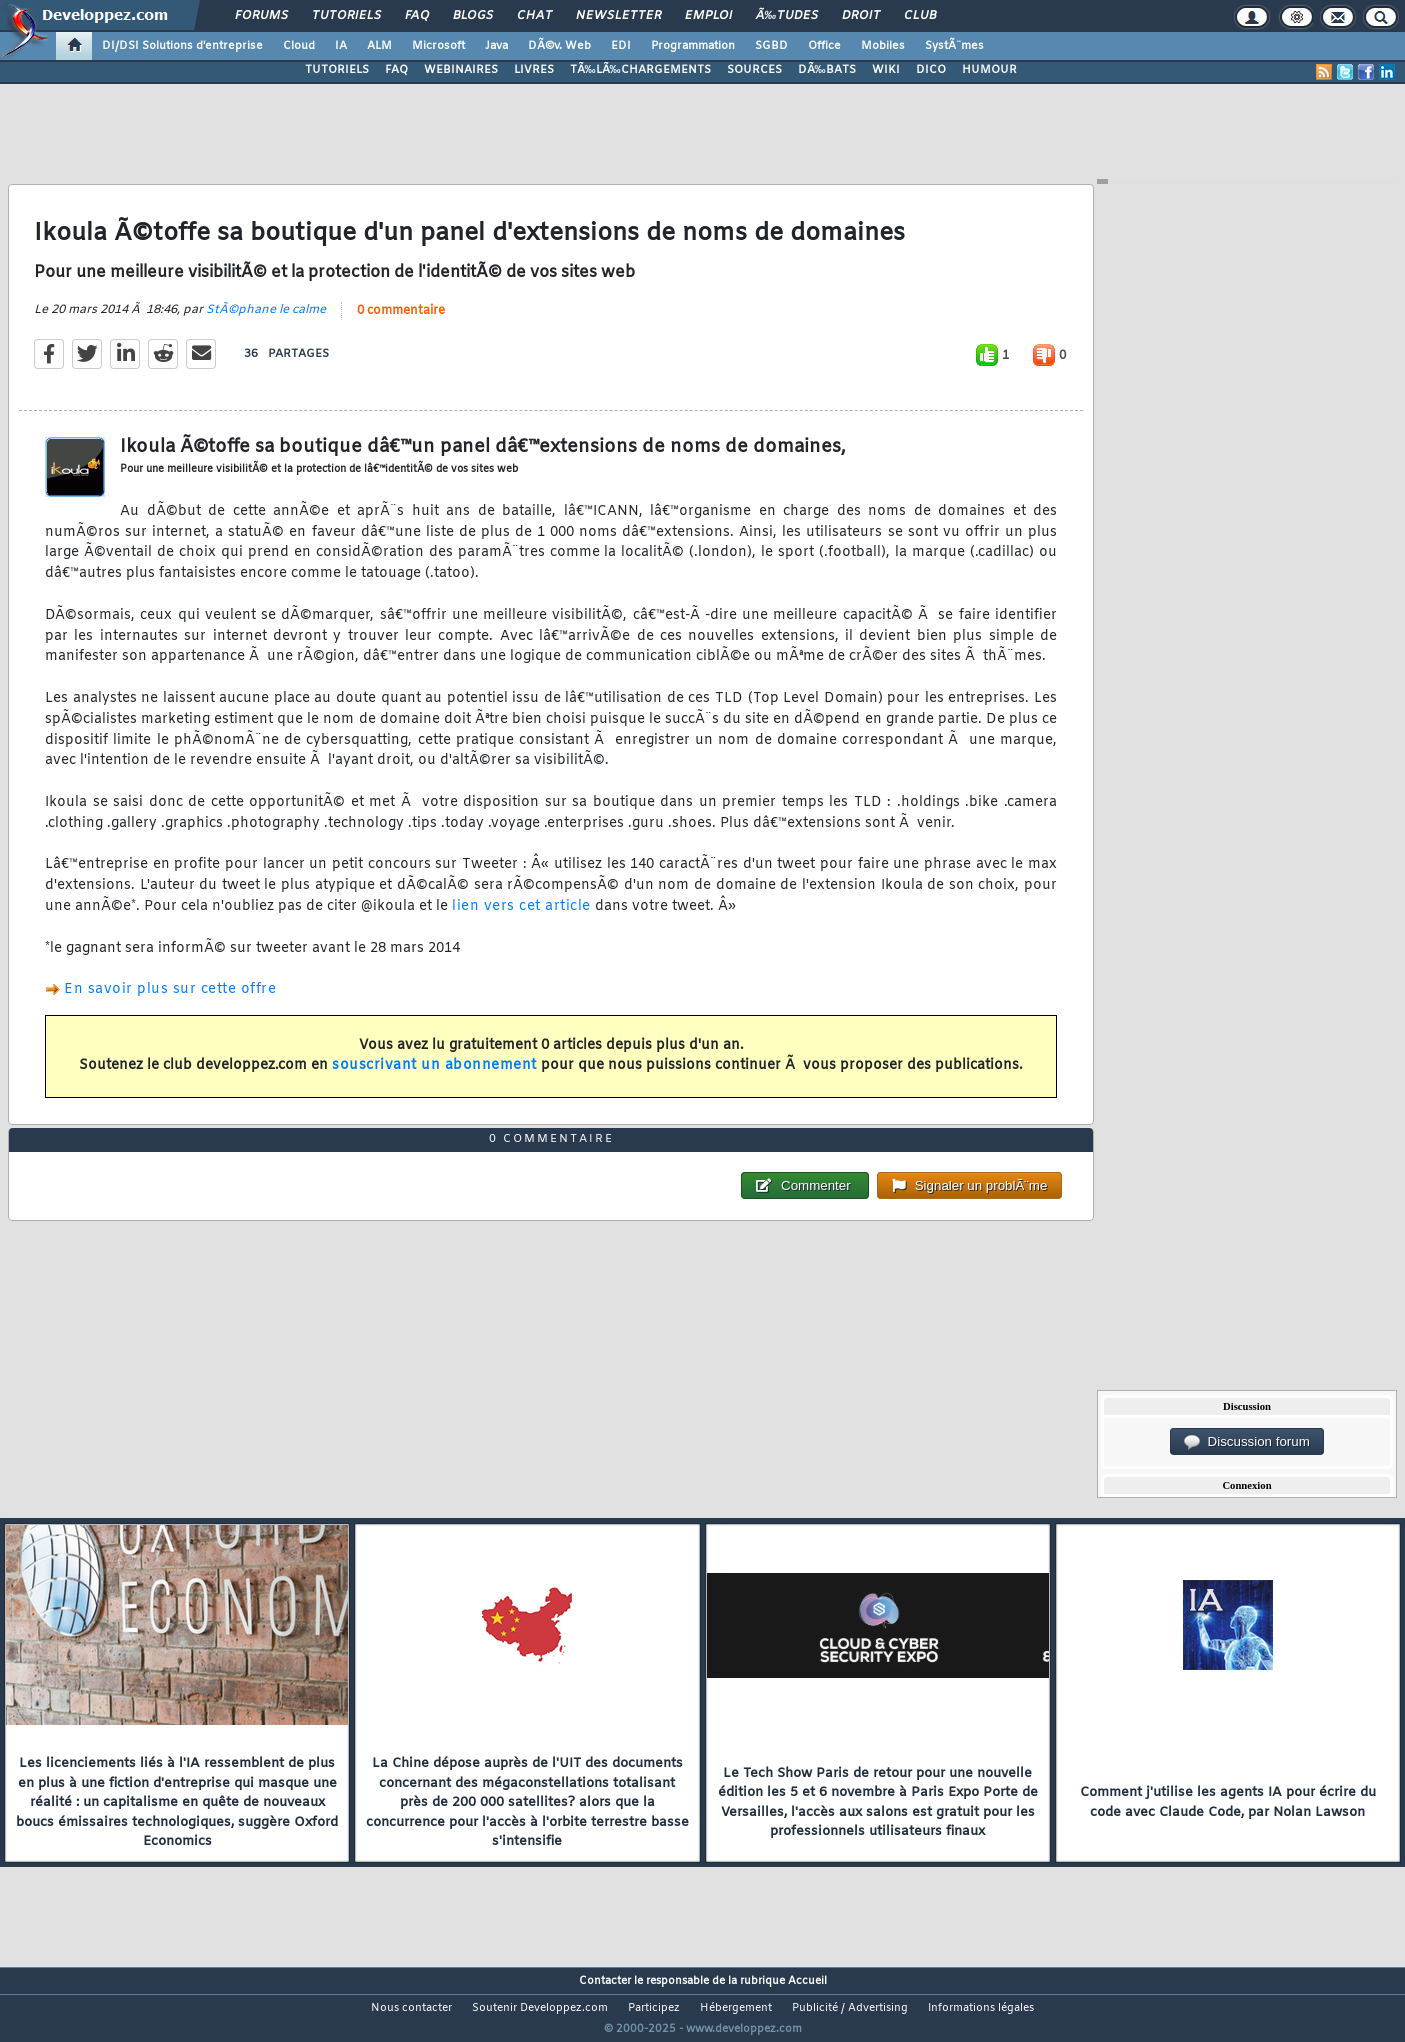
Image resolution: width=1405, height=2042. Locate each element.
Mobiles (883, 46)
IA (341, 46)
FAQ (417, 16)
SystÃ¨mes (954, 46)
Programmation (693, 46)
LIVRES (534, 70)
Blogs (473, 16)
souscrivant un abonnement (434, 1078)
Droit (861, 16)
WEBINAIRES (461, 70)
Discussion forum (1247, 1442)
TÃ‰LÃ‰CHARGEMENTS (640, 70)
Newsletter (618, 16)
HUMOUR (989, 70)
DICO (931, 70)
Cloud (299, 46)
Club (920, 16)
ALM (379, 46)
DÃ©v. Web (559, 46)
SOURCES (754, 70)
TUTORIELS (337, 70)
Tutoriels (346, 16)
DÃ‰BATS (827, 70)
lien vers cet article (521, 919)
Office (824, 46)
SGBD (771, 46)
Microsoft (438, 46)
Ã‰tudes (787, 16)
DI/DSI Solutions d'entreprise (182, 46)
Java (496, 46)
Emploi (708, 16)
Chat (534, 16)
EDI (621, 46)
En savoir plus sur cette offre (170, 1002)
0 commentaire (401, 323)
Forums (261, 16)
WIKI (886, 70)
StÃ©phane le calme (266, 322)
